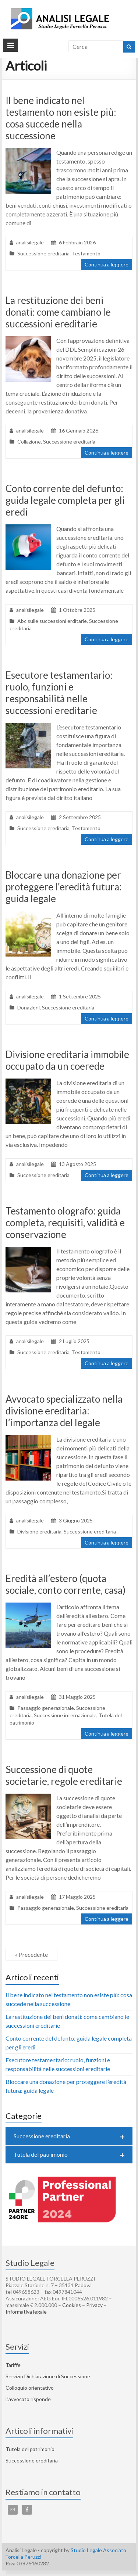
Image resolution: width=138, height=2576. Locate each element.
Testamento (86, 253)
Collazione (29, 441)
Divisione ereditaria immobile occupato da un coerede (67, 1060)
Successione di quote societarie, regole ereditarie (64, 1775)
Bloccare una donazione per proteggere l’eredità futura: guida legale (64, 886)
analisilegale (30, 242)
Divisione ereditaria (39, 1531)
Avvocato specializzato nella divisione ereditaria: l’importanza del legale (64, 1410)
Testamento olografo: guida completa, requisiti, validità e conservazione (65, 1222)
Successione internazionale (65, 1715)
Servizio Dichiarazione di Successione (48, 2376)
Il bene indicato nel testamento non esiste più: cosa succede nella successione (61, 117)
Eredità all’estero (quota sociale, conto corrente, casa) (65, 1584)
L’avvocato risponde (28, 2399)
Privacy (94, 2305)
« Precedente (31, 1954)
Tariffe (13, 2365)
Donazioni (28, 1007)
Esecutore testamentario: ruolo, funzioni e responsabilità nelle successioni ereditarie (59, 692)
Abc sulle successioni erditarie (52, 621)
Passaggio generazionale (45, 1708)
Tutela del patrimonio (69, 2154)
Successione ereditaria (43, 253)
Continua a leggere (106, 264)
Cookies (71, 2305)
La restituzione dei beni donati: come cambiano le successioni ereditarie (58, 312)
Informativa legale (26, 2311)
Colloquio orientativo (30, 2388)
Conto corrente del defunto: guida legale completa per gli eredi (65, 500)
